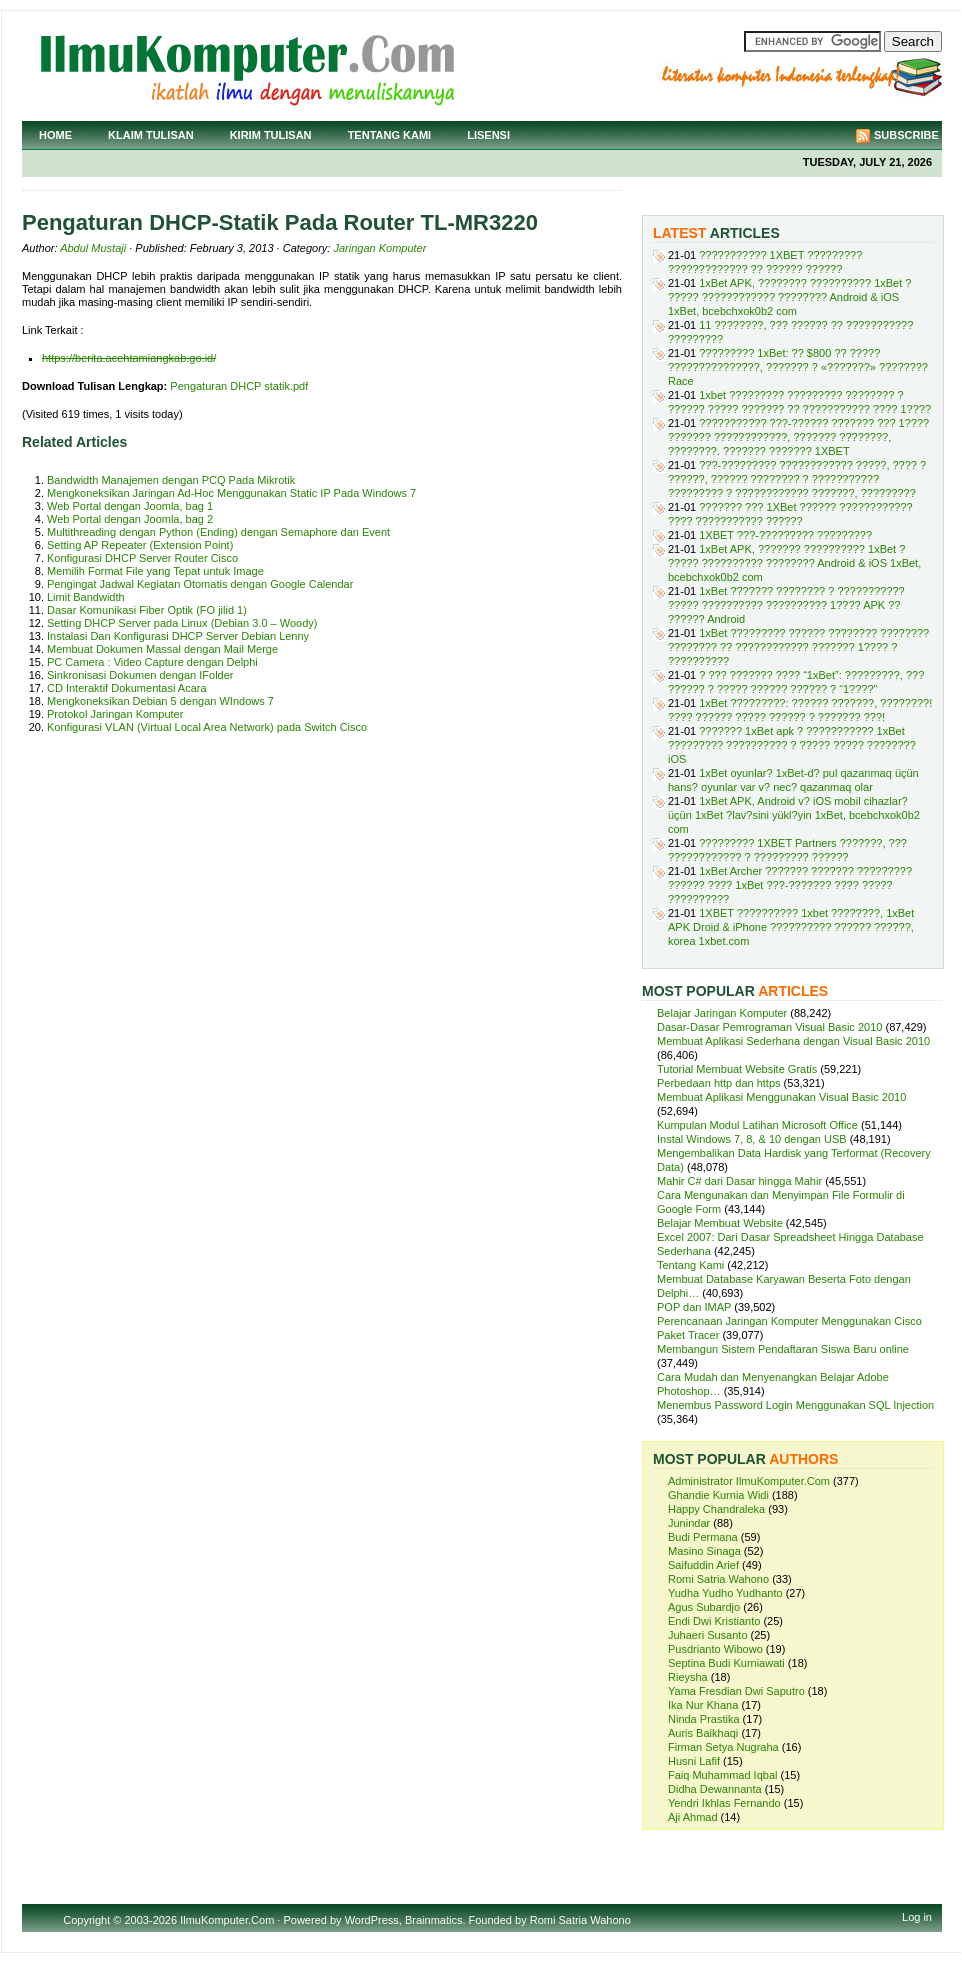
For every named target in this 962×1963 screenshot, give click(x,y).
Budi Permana (703, 1537)
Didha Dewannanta (715, 1789)
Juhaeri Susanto (708, 1635)
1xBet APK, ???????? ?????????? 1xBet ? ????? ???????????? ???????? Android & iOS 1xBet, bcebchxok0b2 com (789, 297)
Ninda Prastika (704, 1719)
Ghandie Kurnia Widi (718, 1495)
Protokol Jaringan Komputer (115, 714)
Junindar (689, 1523)
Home (55, 135)
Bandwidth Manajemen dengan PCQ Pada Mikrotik (171, 480)
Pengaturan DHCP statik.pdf (239, 386)
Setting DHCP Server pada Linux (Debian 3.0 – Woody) (182, 623)
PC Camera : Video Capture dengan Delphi (152, 662)
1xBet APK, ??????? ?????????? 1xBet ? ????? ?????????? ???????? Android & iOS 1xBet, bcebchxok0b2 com (794, 563)
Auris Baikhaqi (703, 1733)
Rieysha (688, 1677)
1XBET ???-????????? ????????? (785, 535)
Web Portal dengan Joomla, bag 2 (130, 519)
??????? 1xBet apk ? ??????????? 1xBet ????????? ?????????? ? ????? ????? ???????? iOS (792, 745)
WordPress (372, 1920)
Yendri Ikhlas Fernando (724, 1803)
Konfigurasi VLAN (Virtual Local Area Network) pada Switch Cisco (207, 727)
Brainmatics (433, 1920)
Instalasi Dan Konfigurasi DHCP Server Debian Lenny (178, 636)
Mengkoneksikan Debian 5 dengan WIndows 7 (160, 701)
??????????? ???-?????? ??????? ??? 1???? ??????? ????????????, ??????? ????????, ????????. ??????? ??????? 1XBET (798, 437)
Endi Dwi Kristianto (714, 1621)
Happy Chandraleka (716, 1509)
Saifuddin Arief (703, 1565)
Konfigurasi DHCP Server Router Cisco (142, 558)
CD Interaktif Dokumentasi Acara (127, 688)
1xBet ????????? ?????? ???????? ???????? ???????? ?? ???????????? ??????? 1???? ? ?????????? (798, 647)
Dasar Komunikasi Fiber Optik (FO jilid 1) (147, 610)
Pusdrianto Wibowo (715, 1649)
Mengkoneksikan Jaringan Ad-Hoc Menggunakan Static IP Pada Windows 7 (231, 493)
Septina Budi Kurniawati (726, 1663)
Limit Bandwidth (86, 597)
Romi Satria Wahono (718, 1579)
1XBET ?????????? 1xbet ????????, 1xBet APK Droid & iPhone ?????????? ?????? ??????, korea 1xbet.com (791, 927)
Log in (917, 1917)
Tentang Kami (390, 135)
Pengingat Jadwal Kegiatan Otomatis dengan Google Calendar (200, 584)
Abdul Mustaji (93, 248)
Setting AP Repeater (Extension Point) (140, 545)
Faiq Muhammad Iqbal (722, 1775)
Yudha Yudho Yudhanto (725, 1593)
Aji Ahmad (693, 1817)
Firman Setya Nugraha (723, 1747)
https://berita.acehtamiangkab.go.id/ (129, 358)
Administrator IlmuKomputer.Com (749, 1481)
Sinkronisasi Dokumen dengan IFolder (140, 675)
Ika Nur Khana (703, 1705)
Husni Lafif (694, 1761)
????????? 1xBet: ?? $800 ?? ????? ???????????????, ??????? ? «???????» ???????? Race (798, 367)
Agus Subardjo (704, 1607)
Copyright (86, 1920)
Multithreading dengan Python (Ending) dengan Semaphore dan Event (218, 532)
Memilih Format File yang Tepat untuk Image (155, 571)
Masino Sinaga (704, 1551)
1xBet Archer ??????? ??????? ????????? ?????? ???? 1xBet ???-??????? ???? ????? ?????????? (790, 885)
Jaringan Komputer (379, 248)
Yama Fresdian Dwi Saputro (736, 1691)
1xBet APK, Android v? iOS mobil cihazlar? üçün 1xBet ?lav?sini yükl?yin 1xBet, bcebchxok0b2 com (794, 815)
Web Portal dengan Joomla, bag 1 (130, 506)
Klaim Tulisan (151, 135)
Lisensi (488, 135)
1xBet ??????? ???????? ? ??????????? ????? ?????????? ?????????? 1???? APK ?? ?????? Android (786, 605)
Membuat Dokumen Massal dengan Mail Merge (162, 649)
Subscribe (906, 135)
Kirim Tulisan (271, 135)
